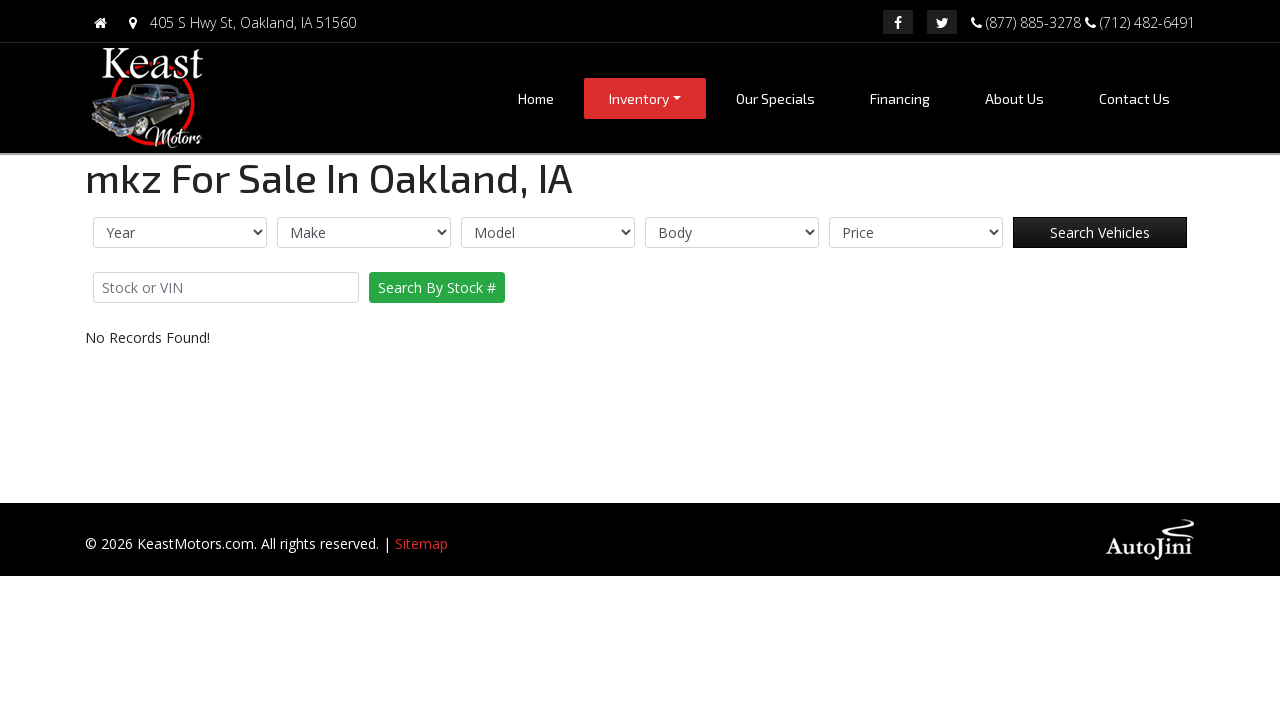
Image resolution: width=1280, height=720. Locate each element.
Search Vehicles (1100, 232)
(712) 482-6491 (1140, 21)
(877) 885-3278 (1028, 21)
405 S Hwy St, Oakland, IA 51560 (238, 22)
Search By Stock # (437, 287)
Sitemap (421, 543)
